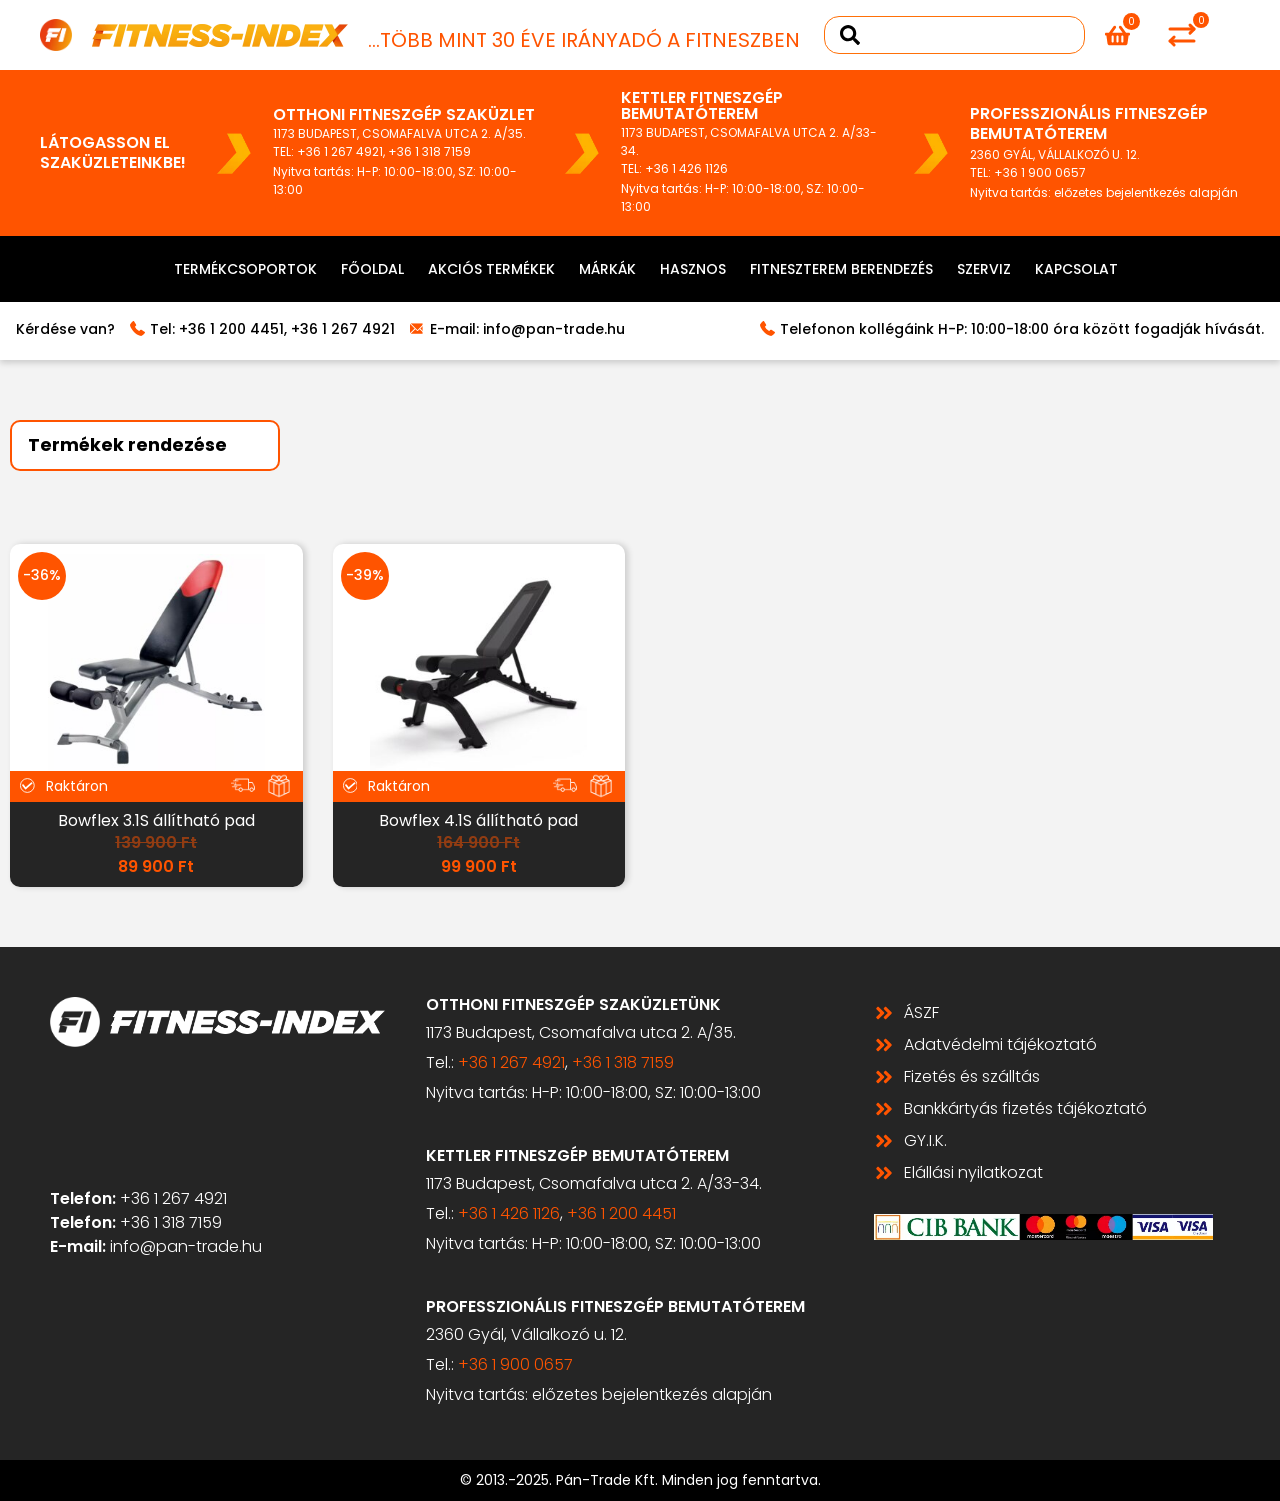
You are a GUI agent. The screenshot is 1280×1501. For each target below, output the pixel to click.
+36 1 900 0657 (1040, 172)
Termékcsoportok (245, 269)
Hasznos (693, 269)
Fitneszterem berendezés (841, 269)
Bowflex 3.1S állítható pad (156, 820)
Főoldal (372, 269)
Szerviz (984, 269)
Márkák (607, 269)
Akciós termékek (491, 269)
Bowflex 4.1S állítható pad (478, 820)
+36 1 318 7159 (429, 151)
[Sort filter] (145, 445)
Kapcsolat (1076, 269)
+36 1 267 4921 (340, 151)
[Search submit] (850, 35)
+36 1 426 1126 (686, 168)
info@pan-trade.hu (554, 329)
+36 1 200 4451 (231, 329)
